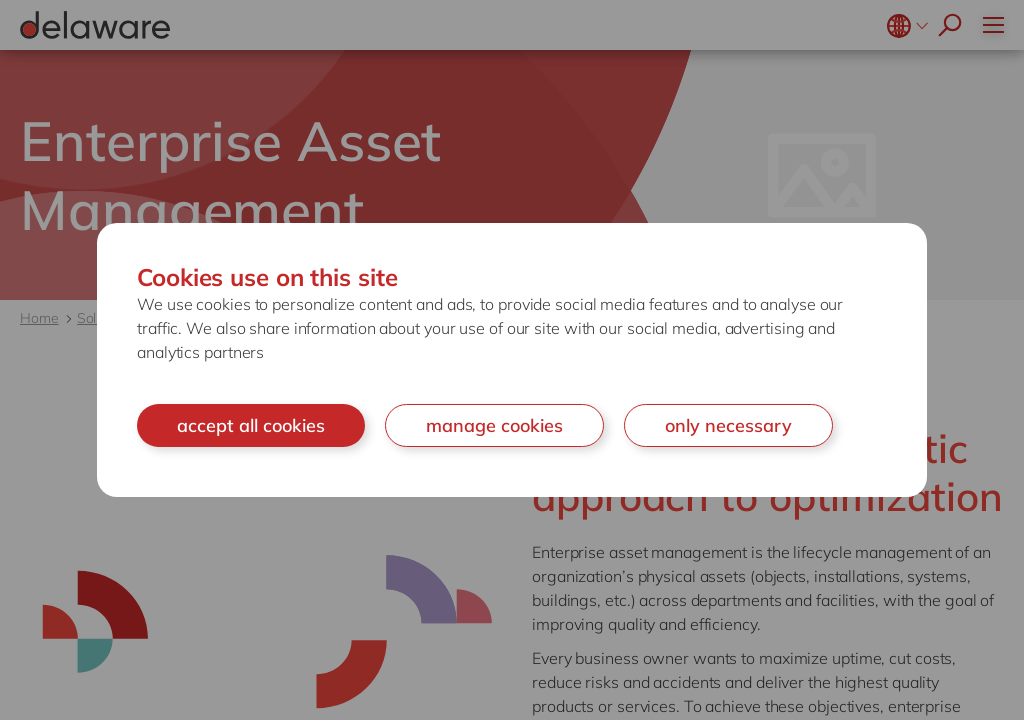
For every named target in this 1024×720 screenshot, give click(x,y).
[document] (512, 360)
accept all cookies (251, 425)
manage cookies (494, 425)
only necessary (728, 425)
